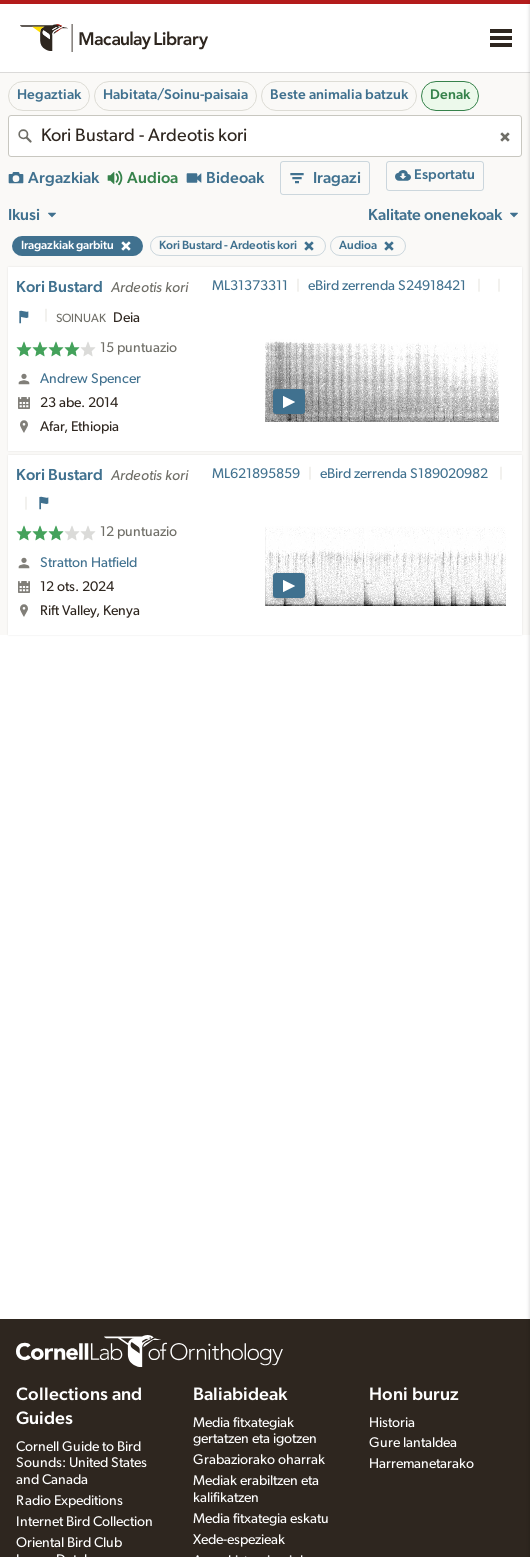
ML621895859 (256, 474)
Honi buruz (414, 1395)
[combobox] (265, 136)
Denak (450, 95)
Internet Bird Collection (84, 1522)
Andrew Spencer (90, 379)
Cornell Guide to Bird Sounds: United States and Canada (81, 1464)
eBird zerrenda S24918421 (388, 286)
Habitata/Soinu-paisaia (175, 95)
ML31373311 (250, 286)
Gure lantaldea (413, 1443)
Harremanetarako (421, 1464)
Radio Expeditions (69, 1501)
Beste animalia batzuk (339, 95)
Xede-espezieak (239, 1540)
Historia (392, 1423)
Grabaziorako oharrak (259, 1460)
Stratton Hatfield (88, 563)
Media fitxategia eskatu (261, 1519)
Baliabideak (240, 1395)
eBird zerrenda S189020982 (405, 474)
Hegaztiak (49, 95)
